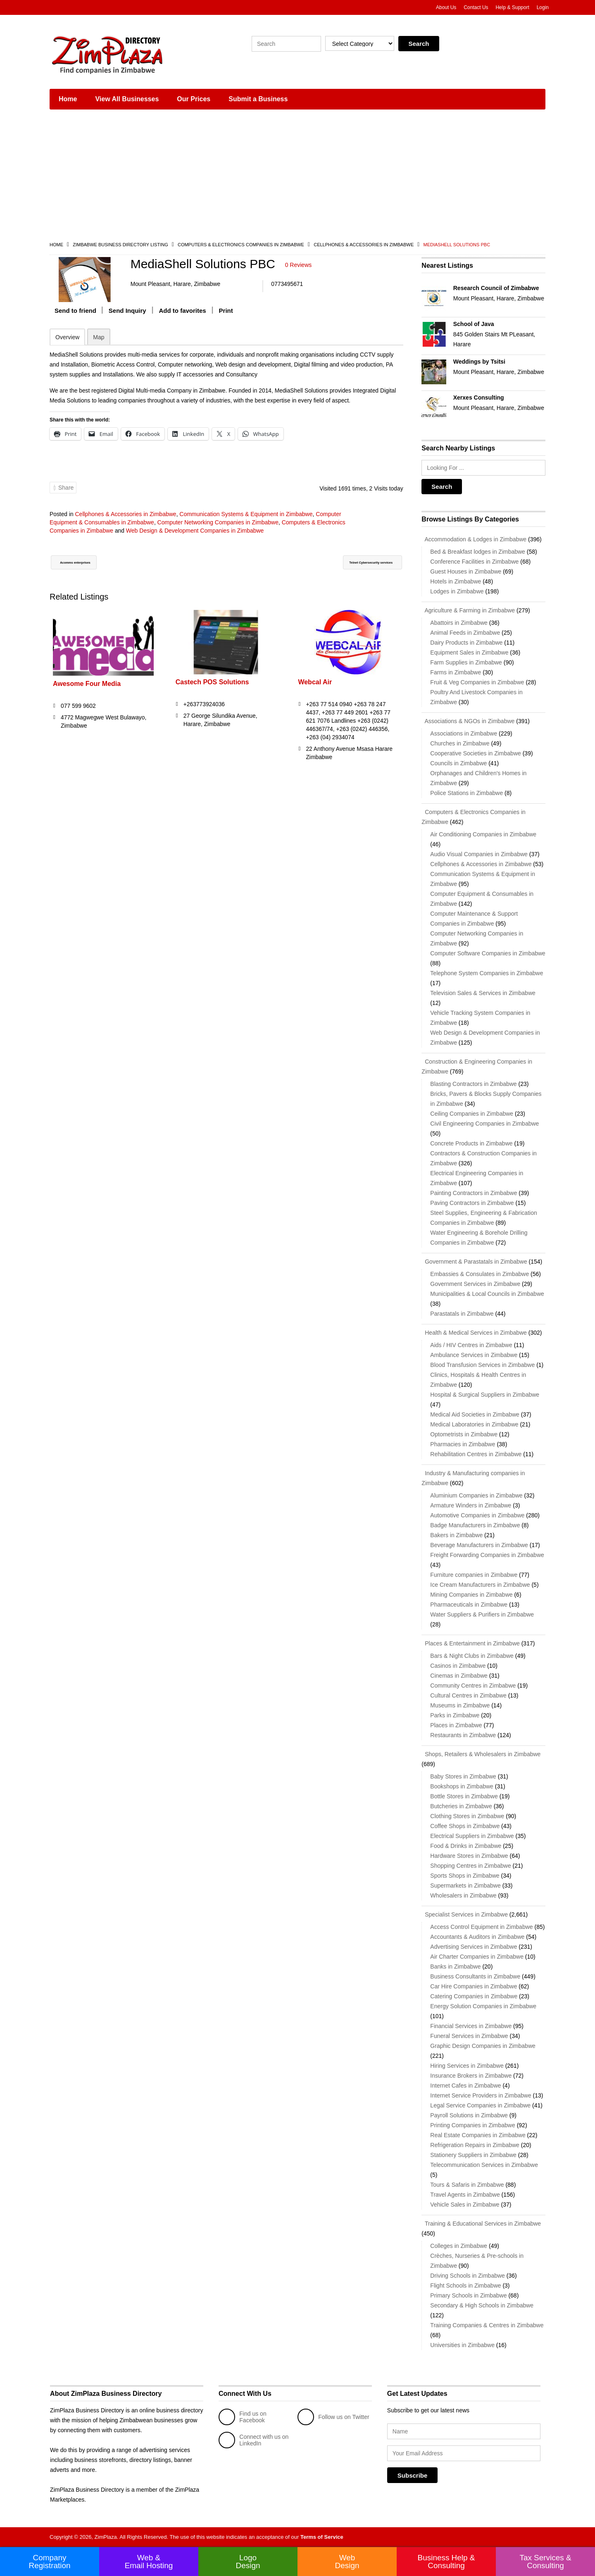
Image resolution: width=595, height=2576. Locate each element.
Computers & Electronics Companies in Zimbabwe (241, 244)
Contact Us (476, 7)
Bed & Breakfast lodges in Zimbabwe (477, 551)
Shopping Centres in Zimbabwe (470, 1865)
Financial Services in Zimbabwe (471, 2026)
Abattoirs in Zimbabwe (459, 622)
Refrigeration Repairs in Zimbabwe (474, 2145)
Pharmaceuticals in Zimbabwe (468, 1604)
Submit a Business (258, 98)
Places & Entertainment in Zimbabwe (470, 1643)
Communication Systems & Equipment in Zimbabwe (246, 519)
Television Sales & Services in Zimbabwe (482, 993)
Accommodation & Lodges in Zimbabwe (473, 539)
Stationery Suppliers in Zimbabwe (473, 2155)
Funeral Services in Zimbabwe (469, 2036)
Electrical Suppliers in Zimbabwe (472, 1836)
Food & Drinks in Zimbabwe (465, 1846)
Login (543, 7)
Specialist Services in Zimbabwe (464, 1914)
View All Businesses (127, 98)
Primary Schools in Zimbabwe (468, 2295)
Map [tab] (98, 342)
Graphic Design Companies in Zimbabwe (482, 2046)
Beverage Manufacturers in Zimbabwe (479, 1545)
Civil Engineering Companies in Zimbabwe (484, 1123)
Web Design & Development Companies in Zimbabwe (195, 536)
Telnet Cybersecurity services (352, 568)
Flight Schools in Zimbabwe (465, 2285)
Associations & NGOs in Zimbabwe (467, 721)
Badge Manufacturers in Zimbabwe (475, 1525)
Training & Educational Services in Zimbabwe (481, 2223)
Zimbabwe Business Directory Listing (120, 244)
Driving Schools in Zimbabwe (467, 2275)
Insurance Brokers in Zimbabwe (471, 2075)
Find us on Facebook (242, 2417)
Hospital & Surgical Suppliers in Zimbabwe (484, 1394)
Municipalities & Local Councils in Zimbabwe (487, 1293)
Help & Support (512, 7)
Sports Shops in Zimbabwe (464, 1875)
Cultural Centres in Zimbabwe (468, 1695)
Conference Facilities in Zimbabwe (474, 561)
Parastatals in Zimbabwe (461, 1313)
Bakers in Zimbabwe (456, 1535)
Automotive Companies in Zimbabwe (477, 1515)
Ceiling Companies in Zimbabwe (471, 1113)
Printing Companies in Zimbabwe (472, 2125)
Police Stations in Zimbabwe (466, 793)
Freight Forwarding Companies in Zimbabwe (487, 1555)
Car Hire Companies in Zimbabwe (473, 1986)
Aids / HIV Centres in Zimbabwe (471, 1345)
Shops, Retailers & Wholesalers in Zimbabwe (480, 1754)
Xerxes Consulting (478, 397)
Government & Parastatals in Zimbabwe (474, 1261)
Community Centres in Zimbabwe (473, 1685)
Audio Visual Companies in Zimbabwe (479, 854)
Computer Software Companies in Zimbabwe (487, 953)
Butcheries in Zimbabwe (461, 1806)
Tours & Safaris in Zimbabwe (467, 2184)
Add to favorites (182, 315)
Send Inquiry (127, 315)
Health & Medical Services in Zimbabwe (474, 1332)
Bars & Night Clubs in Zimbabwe (472, 1655)
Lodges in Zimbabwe (456, 591)
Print (226, 315)
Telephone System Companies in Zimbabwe (486, 973)
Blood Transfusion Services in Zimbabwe (482, 1365)
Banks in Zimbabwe (455, 1966)
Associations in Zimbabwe (463, 733)
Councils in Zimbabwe (458, 763)
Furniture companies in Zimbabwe (473, 1574)
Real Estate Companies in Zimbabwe (477, 2135)
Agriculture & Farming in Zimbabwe (468, 610)
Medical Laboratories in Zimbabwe (474, 1424)
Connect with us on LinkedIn (253, 2440)
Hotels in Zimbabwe (455, 581)
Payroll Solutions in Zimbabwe (469, 2115)
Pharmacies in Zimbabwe (462, 1444)
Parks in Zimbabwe (454, 1715)
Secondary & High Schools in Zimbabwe (481, 2305)
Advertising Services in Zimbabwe (473, 1946)
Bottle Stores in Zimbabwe (463, 1796)
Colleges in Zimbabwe (458, 2246)
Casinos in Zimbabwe (458, 1665)
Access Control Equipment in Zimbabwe (481, 1927)
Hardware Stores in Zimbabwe (469, 1855)
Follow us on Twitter (333, 2417)
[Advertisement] (297, 178)
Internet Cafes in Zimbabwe (465, 2085)
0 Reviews (298, 265)
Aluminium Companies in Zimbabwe (476, 1495)
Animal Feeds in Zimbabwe (465, 632)
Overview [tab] (67, 342)
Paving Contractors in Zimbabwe (472, 1203)
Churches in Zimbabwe (459, 743)
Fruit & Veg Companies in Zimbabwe (477, 682)
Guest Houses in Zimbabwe (465, 571)
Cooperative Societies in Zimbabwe (475, 753)
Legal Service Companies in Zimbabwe (480, 2105)
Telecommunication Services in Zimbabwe (484, 2165)
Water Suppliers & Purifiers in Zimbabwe (482, 1614)
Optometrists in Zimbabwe (463, 1434)
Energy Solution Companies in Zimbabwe (483, 2006)
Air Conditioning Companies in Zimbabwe (483, 834)
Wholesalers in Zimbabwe (463, 1895)
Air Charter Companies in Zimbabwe (477, 1956)
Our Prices (193, 98)
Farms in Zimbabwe (455, 672)
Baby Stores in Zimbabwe (463, 1776)
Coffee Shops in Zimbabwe (465, 1826)
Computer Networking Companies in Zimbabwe (217, 527)
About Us (446, 7)
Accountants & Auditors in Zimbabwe (477, 1936)
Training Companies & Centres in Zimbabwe (486, 2325)
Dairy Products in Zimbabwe (466, 642)
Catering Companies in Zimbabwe (473, 1996)
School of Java (473, 324)
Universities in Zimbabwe (462, 2345)
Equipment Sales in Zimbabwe (469, 652)
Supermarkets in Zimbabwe (465, 1885)
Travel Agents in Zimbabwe (465, 2194)
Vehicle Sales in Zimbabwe (464, 2204)
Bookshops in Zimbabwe (461, 1786)
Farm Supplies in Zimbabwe (466, 662)
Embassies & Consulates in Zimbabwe (479, 1274)
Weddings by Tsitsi (479, 361)
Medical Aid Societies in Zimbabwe (474, 1414)
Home (68, 98)
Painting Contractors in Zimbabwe (473, 1193)
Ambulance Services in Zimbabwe (473, 1355)
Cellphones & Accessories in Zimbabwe (364, 244)
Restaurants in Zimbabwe (463, 1735)
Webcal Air (315, 688)
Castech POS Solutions (212, 688)
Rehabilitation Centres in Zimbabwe (475, 1454)
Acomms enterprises (88, 568)
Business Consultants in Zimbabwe (475, 1976)
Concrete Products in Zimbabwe (471, 1143)
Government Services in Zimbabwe (475, 1284)
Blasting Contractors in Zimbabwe (473, 1084)
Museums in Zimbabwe (460, 1705)
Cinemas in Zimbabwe (459, 1675)
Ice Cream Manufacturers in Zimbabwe (480, 1584)
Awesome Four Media (87, 690)
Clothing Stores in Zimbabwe (467, 1816)
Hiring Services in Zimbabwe (466, 2065)
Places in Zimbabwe (456, 1725)
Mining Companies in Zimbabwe (471, 1594)
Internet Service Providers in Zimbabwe (480, 2095)
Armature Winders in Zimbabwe (470, 1505)
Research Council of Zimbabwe (496, 288)
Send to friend (75, 315)
